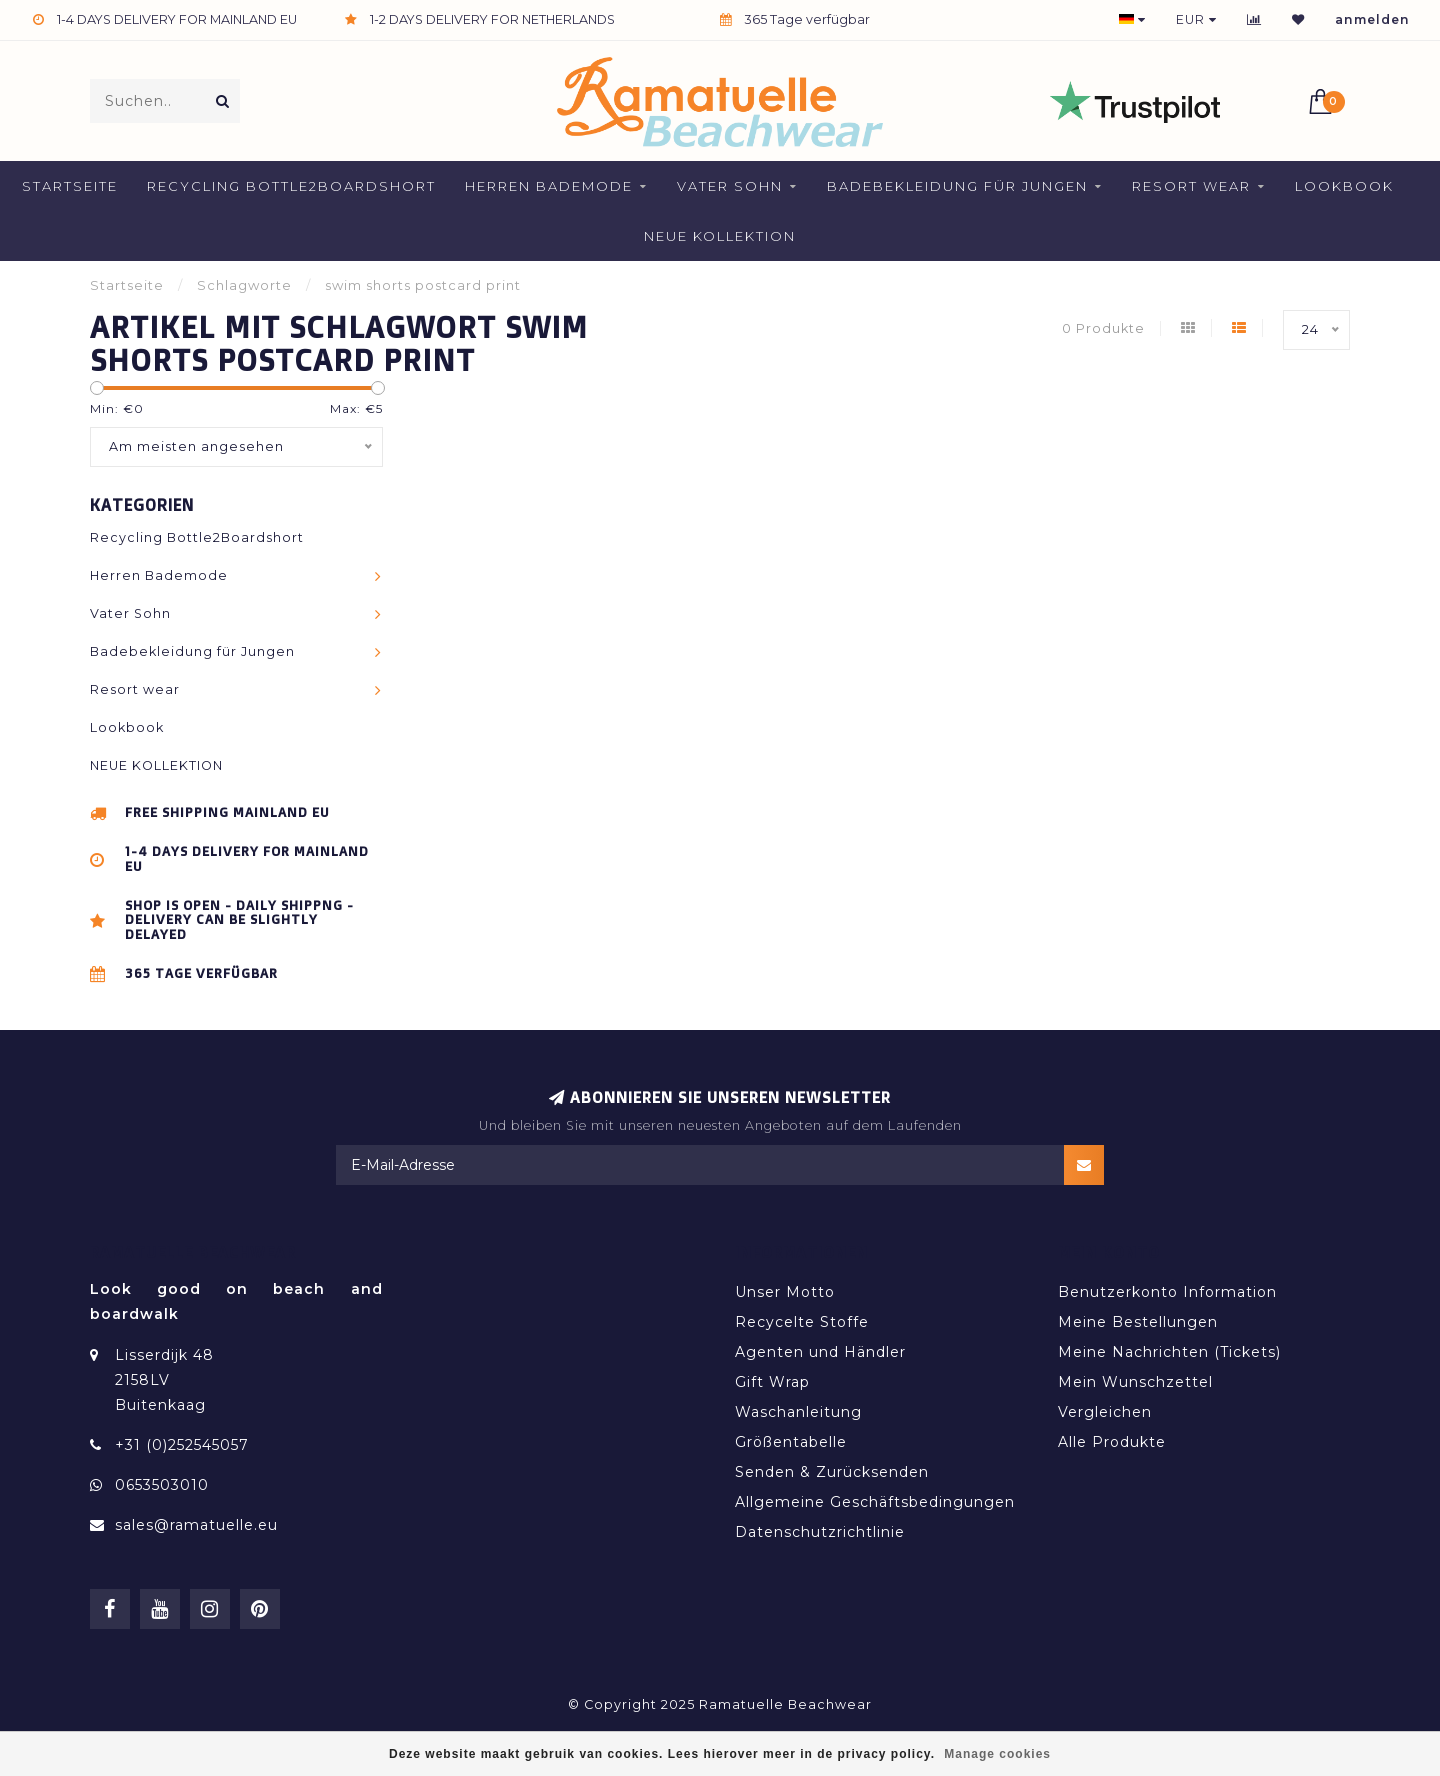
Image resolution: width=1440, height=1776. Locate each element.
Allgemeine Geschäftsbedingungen (875, 1502)
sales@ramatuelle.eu (196, 1525)
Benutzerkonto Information (1167, 1292)
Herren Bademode (549, 186)
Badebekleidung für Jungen (957, 186)
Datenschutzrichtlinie (820, 1532)
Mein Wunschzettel (1135, 1382)
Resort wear (1191, 186)
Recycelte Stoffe (802, 1322)
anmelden (1372, 19)
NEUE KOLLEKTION (720, 236)
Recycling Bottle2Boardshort (291, 186)
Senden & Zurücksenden (832, 1472)
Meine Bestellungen (1138, 1322)
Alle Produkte (1112, 1442)
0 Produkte (1103, 328)
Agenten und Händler (820, 1352)
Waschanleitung (798, 1412)
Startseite (70, 186)
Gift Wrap (772, 1382)
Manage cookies (997, 1754)
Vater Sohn (730, 186)
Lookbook (1344, 186)
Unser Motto (785, 1292)
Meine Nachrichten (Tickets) (1169, 1352)
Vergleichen (1105, 1412)
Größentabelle (791, 1442)
